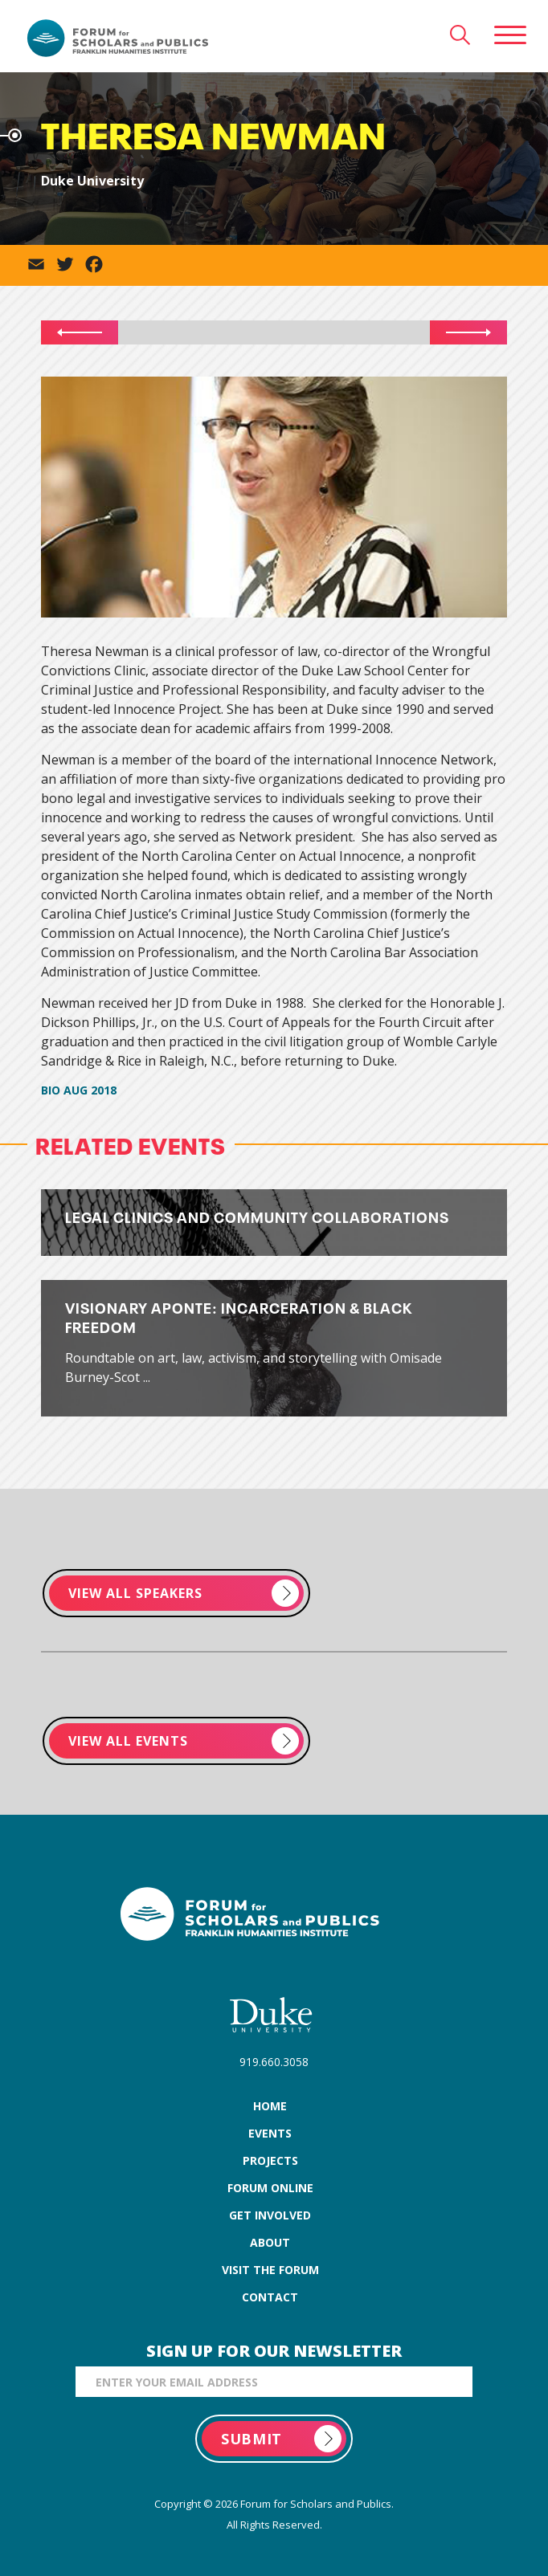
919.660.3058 (274, 2061)
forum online (270, 2187)
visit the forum (270, 2269)
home (270, 2105)
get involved (270, 2215)
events (270, 2133)
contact (270, 2297)
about (270, 2242)
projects (270, 2160)
